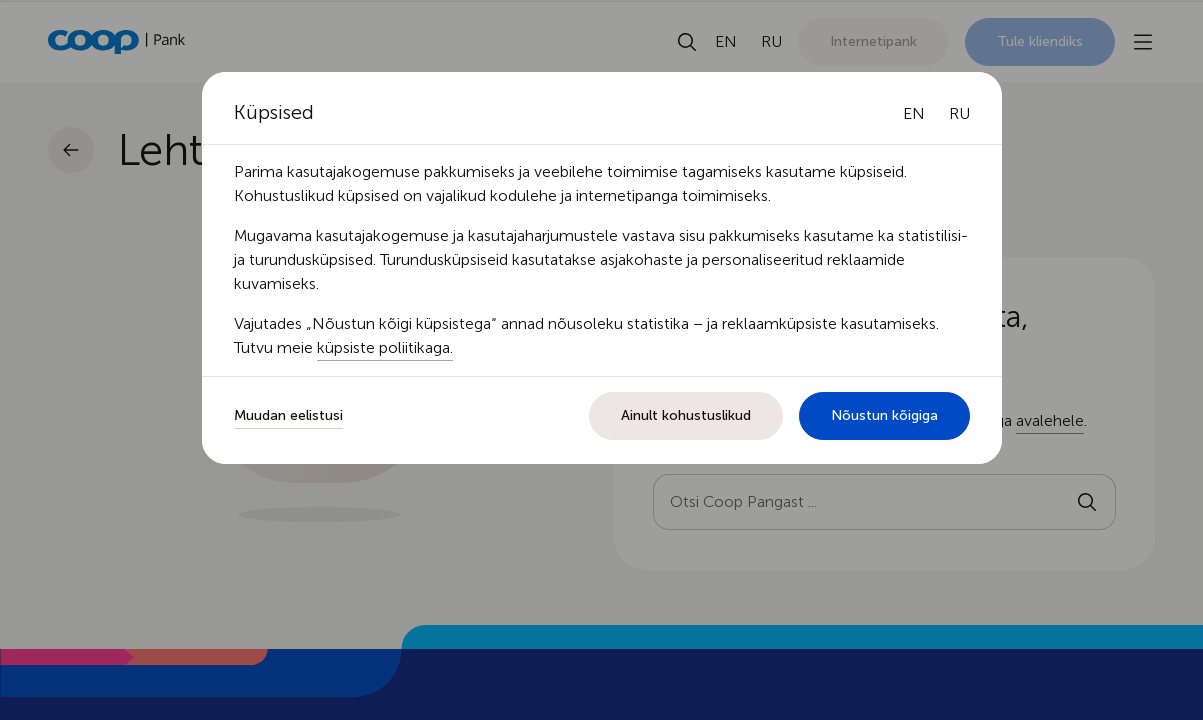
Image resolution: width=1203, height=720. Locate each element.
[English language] (914, 114)
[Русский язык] (959, 114)
